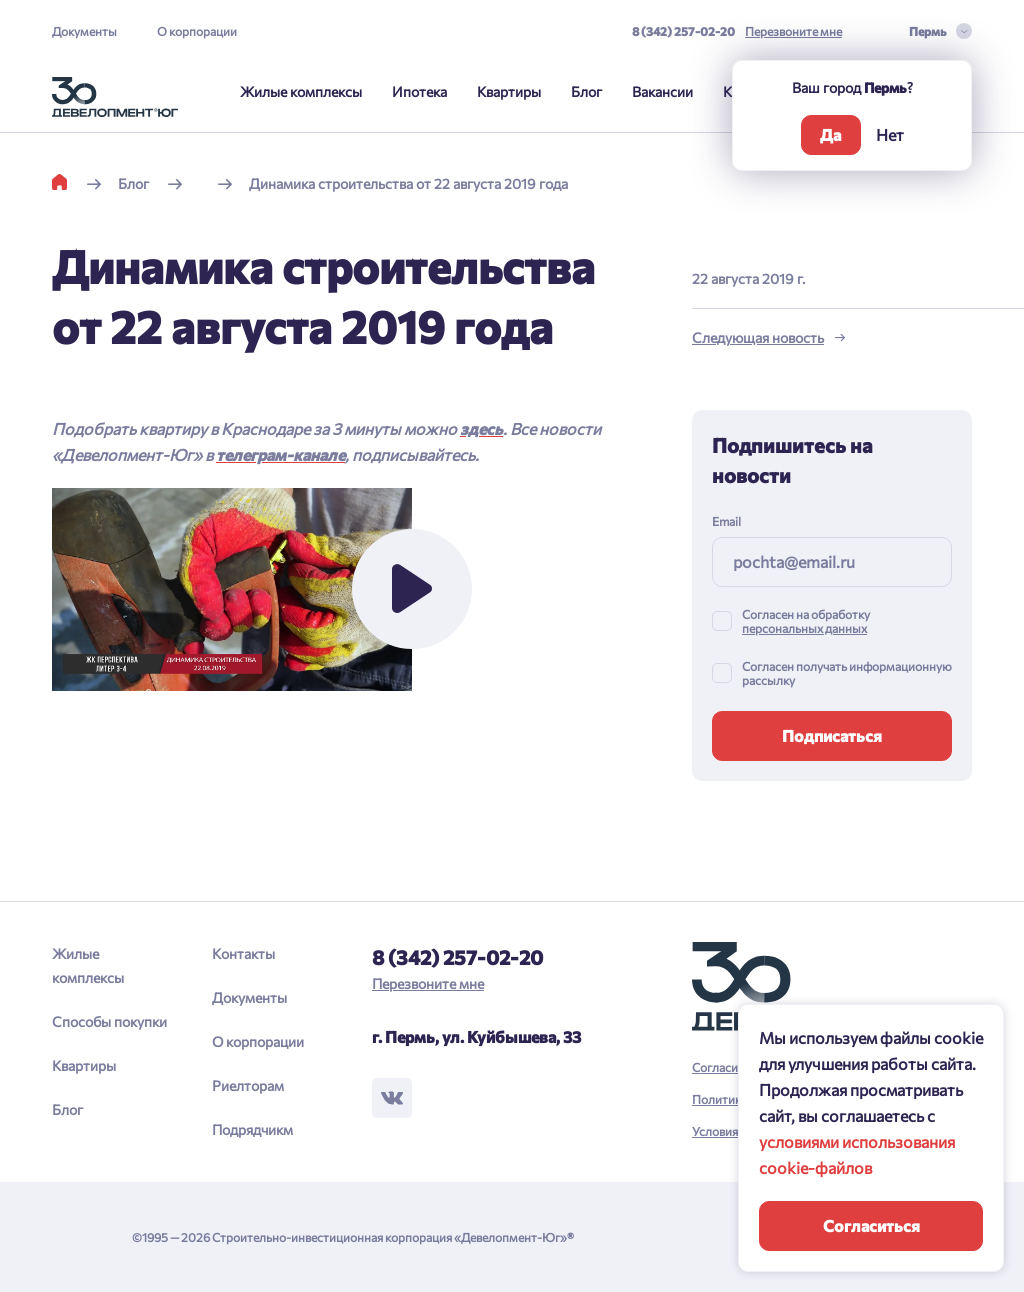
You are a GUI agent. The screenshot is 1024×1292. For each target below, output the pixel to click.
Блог (586, 91)
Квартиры (509, 91)
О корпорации (197, 31)
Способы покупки (109, 1021)
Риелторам (248, 1085)
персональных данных (804, 628)
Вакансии (662, 91)
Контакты (243, 953)
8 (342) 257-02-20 (683, 31)
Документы (84, 31)
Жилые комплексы (301, 91)
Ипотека (419, 91)
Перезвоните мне (793, 31)
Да (830, 134)
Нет (890, 134)
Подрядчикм (252, 1129)
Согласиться (871, 1225)
